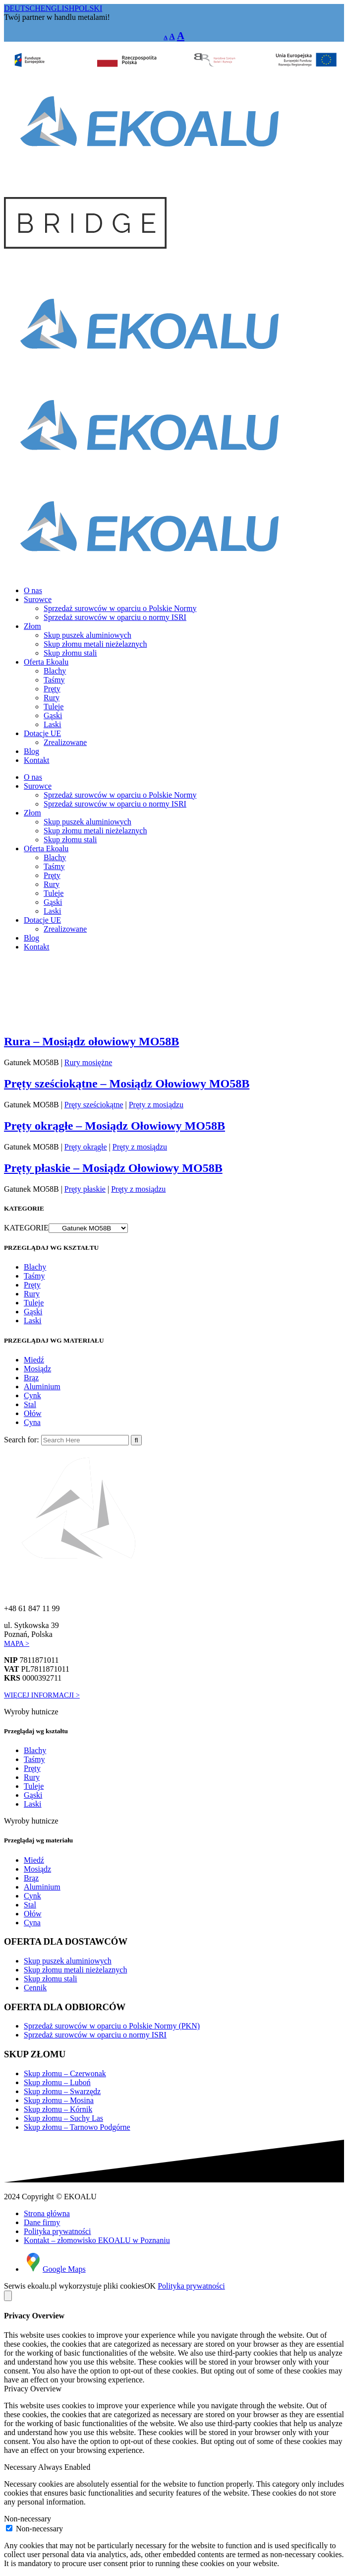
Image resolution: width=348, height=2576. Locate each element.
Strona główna (47, 2213)
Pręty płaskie (85, 1189)
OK (150, 2286)
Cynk (32, 1395)
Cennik (35, 1987)
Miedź (34, 1360)
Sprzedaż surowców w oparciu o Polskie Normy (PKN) (112, 2026)
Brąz (31, 1377)
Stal (30, 1404)
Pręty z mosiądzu (138, 1189)
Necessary (21, 2467)
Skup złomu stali (50, 1978)
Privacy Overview (32, 2388)
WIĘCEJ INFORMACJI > (42, 1695)
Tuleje (34, 1302)
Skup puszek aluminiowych (68, 1961)
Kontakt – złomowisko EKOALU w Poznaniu (97, 2240)
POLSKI (88, 8)
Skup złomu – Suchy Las (63, 2118)
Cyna (32, 1422)
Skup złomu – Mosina (59, 2100)
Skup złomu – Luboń (57, 2082)
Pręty (32, 1285)
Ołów (33, 1413)
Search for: (21, 1439)
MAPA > (16, 1643)
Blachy (35, 1267)
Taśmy (34, 1276)
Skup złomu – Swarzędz (62, 2091)
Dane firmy (42, 2222)
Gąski (33, 1311)
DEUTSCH (22, 8)
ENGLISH (57, 8)
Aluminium (42, 1386)
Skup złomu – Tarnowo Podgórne (77, 2127)
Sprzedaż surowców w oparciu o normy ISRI (95, 2035)
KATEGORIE (26, 1227)
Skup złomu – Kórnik (58, 2109)
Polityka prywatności (57, 2231)
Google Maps (55, 2269)
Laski (33, 1320)
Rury (32, 1293)
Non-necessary (27, 2518)
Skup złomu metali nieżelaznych (75, 1970)
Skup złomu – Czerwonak (65, 2073)
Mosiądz (37, 1368)
